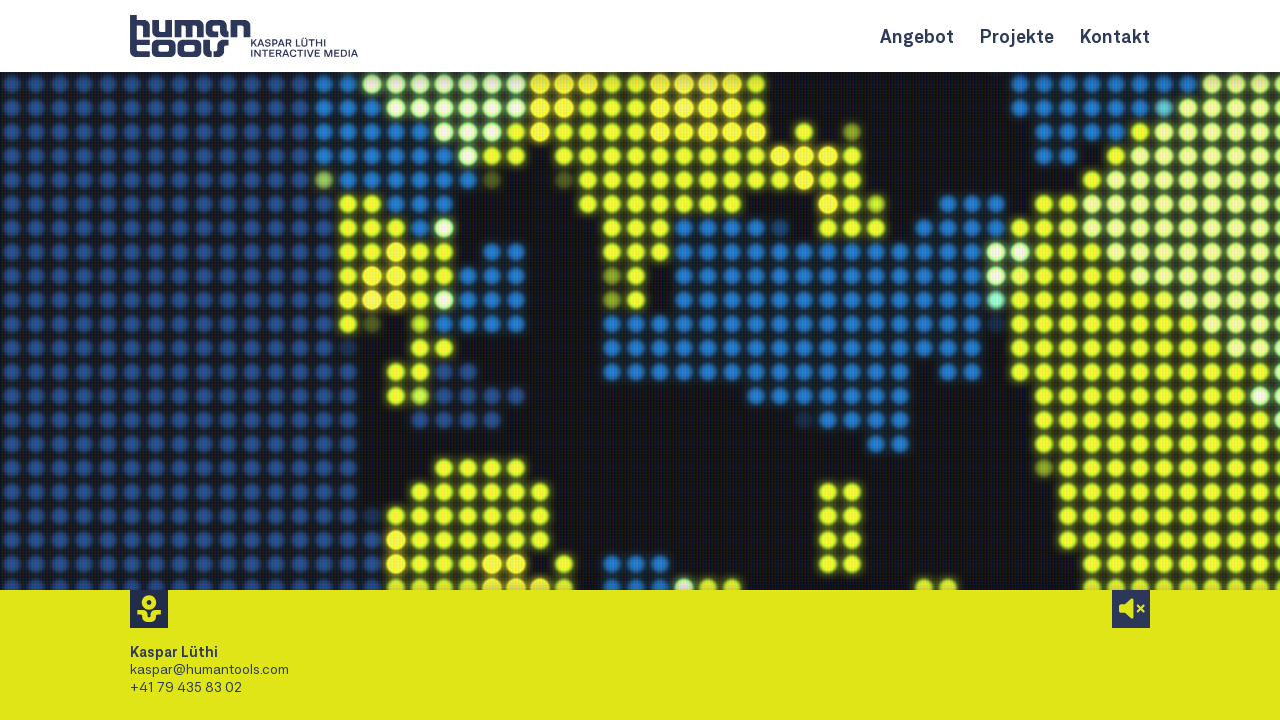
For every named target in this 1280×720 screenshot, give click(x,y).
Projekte (1016, 36)
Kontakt (1115, 36)
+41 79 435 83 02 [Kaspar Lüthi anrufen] (186, 686)
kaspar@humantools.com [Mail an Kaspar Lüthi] (209, 668)
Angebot (917, 36)
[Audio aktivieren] (1131, 609)
